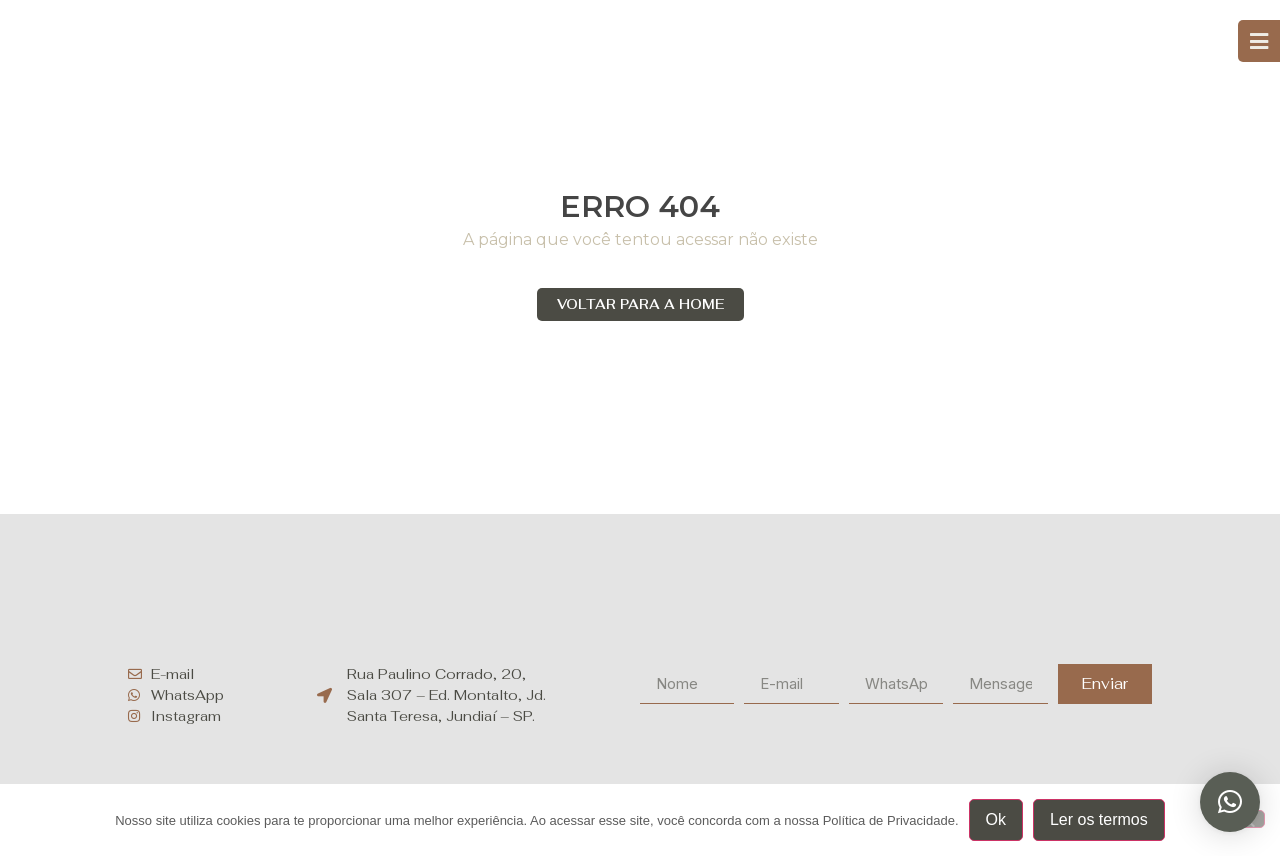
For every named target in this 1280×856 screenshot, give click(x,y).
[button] (1230, 802)
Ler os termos (1099, 819)
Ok (996, 819)
